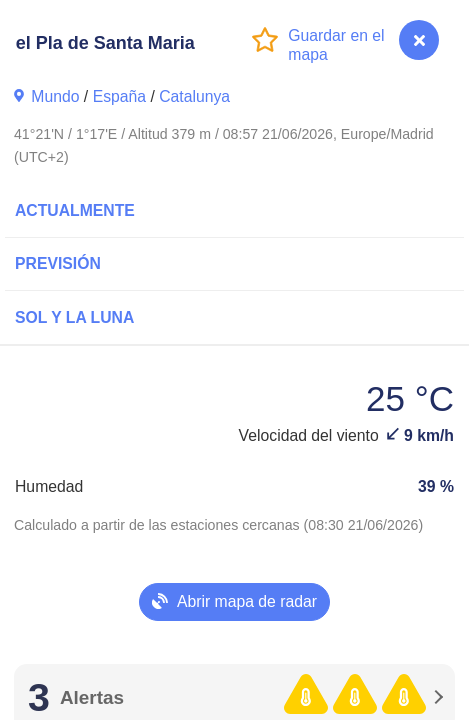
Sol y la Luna (74, 317)
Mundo (55, 96)
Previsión (58, 263)
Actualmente (75, 210)
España (119, 96)
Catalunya (194, 96)
